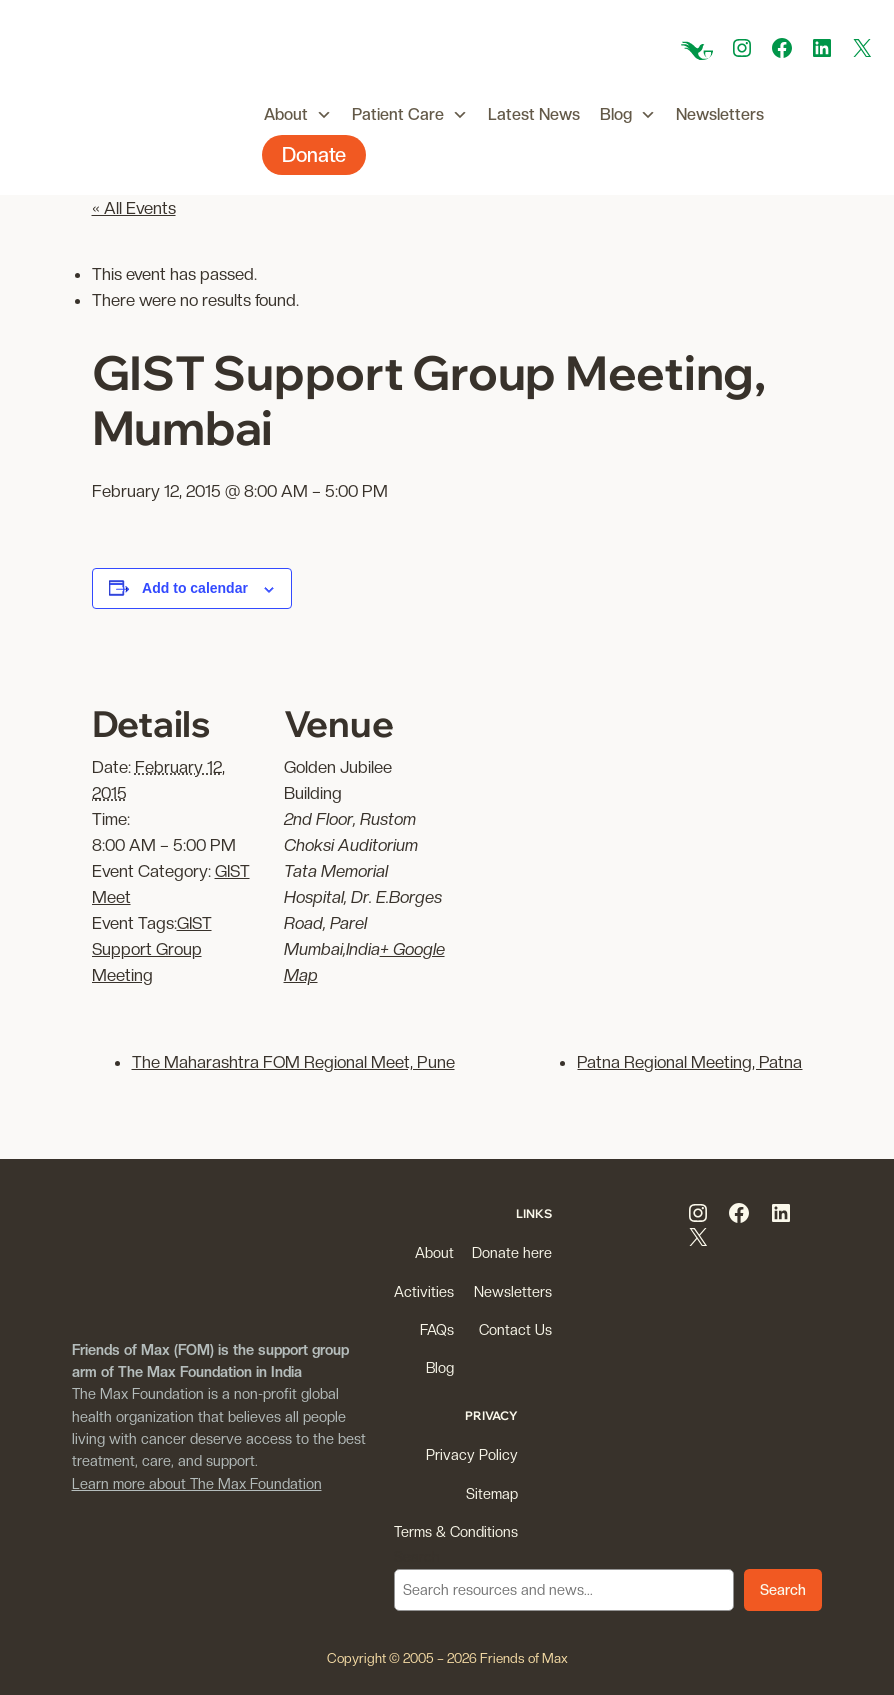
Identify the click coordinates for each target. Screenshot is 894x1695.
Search (417, 1556)
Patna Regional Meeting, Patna (689, 1062)
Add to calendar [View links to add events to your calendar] (195, 588)
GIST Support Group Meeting (152, 949)
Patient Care (410, 115)
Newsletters (720, 114)
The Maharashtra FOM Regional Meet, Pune (293, 1062)
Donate (314, 155)
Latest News (534, 114)
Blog (628, 115)
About (298, 115)
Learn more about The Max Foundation (197, 1483)
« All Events (134, 208)
